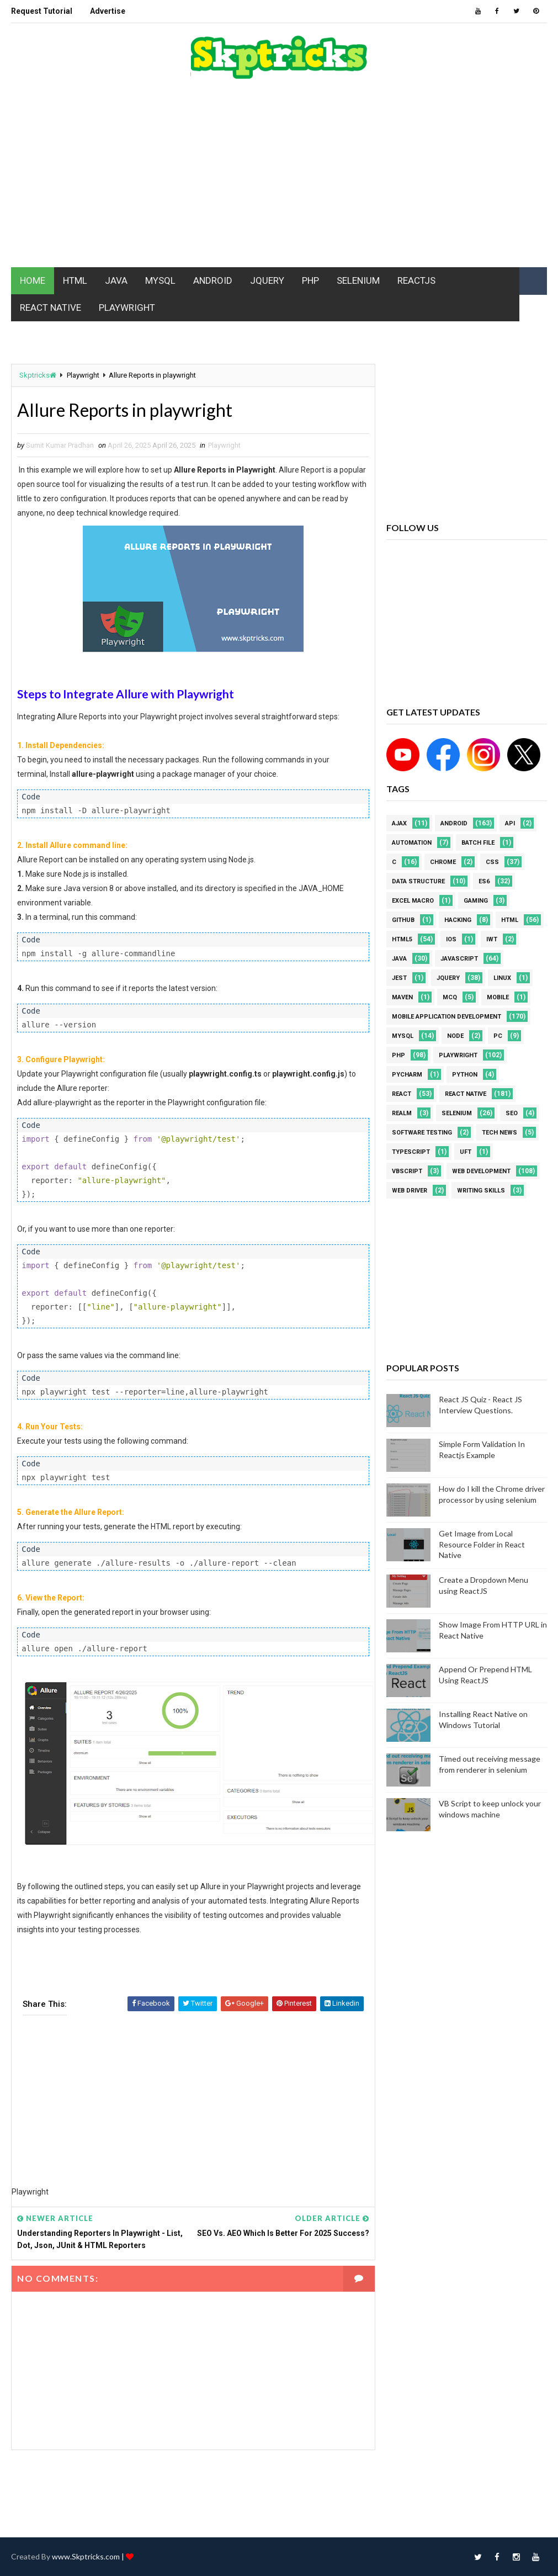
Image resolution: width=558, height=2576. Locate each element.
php (398, 1055)
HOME (32, 280)
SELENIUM (358, 280)
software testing (422, 1132)
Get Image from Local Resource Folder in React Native (482, 1544)
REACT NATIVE (50, 307)
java (399, 958)
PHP (310, 280)
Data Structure (418, 881)
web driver (409, 1190)
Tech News (499, 1132)
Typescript (411, 1152)
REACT (401, 1094)
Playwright (83, 375)
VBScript (407, 1171)
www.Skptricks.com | (89, 2556)
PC (497, 1036)
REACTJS (416, 280)
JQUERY (267, 280)
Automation (412, 842)
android (453, 823)
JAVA (116, 280)
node (455, 1036)
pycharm (407, 1074)
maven (402, 997)
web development (481, 1171)
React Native (465, 1094)
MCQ (450, 997)
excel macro (413, 900)
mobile (498, 997)
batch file (478, 842)
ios (451, 939)
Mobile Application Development (446, 1016)
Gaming (476, 900)
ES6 (484, 881)
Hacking (457, 920)
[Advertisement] (279, 179)
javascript (459, 958)
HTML (75, 280)
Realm (402, 1113)
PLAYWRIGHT (127, 307)
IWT (491, 939)
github (403, 920)
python (464, 1074)
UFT (465, 1152)
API (510, 823)
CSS (492, 862)
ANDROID (212, 280)
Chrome (443, 862)
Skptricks (37, 375)
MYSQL (160, 280)
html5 (402, 939)
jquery (448, 978)
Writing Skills (481, 1190)
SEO (512, 1113)
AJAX (399, 823)
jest (399, 978)
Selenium (457, 1113)
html (509, 920)
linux (502, 978)
